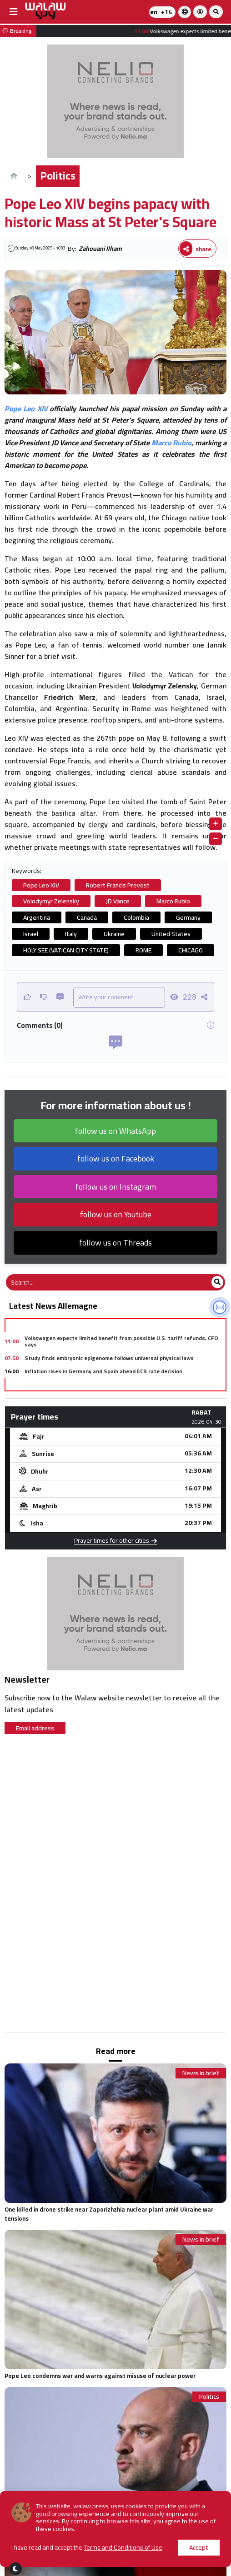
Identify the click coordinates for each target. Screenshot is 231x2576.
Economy (207, 2554)
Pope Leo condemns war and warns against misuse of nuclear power (100, 2375)
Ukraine (114, 934)
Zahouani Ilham (100, 248)
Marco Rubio (171, 442)
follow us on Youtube (115, 1214)
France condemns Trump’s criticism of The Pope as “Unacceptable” (99, 2532)
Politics (57, 175)
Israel (30, 934)
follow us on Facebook (115, 1158)
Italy (71, 934)
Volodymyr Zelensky (51, 901)
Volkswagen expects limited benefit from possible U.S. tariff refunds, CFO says (121, 1341)
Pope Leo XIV (26, 408)
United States (171, 934)
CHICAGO (190, 950)
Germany (188, 917)
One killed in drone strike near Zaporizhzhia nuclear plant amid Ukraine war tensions (109, 2214)
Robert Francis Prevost (118, 885)
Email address (35, 1728)
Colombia (136, 917)
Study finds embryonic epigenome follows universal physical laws (109, 1358)
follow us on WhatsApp (115, 1130)
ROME (143, 950)
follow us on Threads (115, 1242)
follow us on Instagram (115, 1186)
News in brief (200, 2073)
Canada (87, 917)
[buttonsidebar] (14, 12)
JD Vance (118, 901)
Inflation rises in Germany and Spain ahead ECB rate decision (103, 1371)
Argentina (36, 917)
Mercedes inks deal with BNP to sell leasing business (93, 1384)
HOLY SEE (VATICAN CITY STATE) (66, 950)
